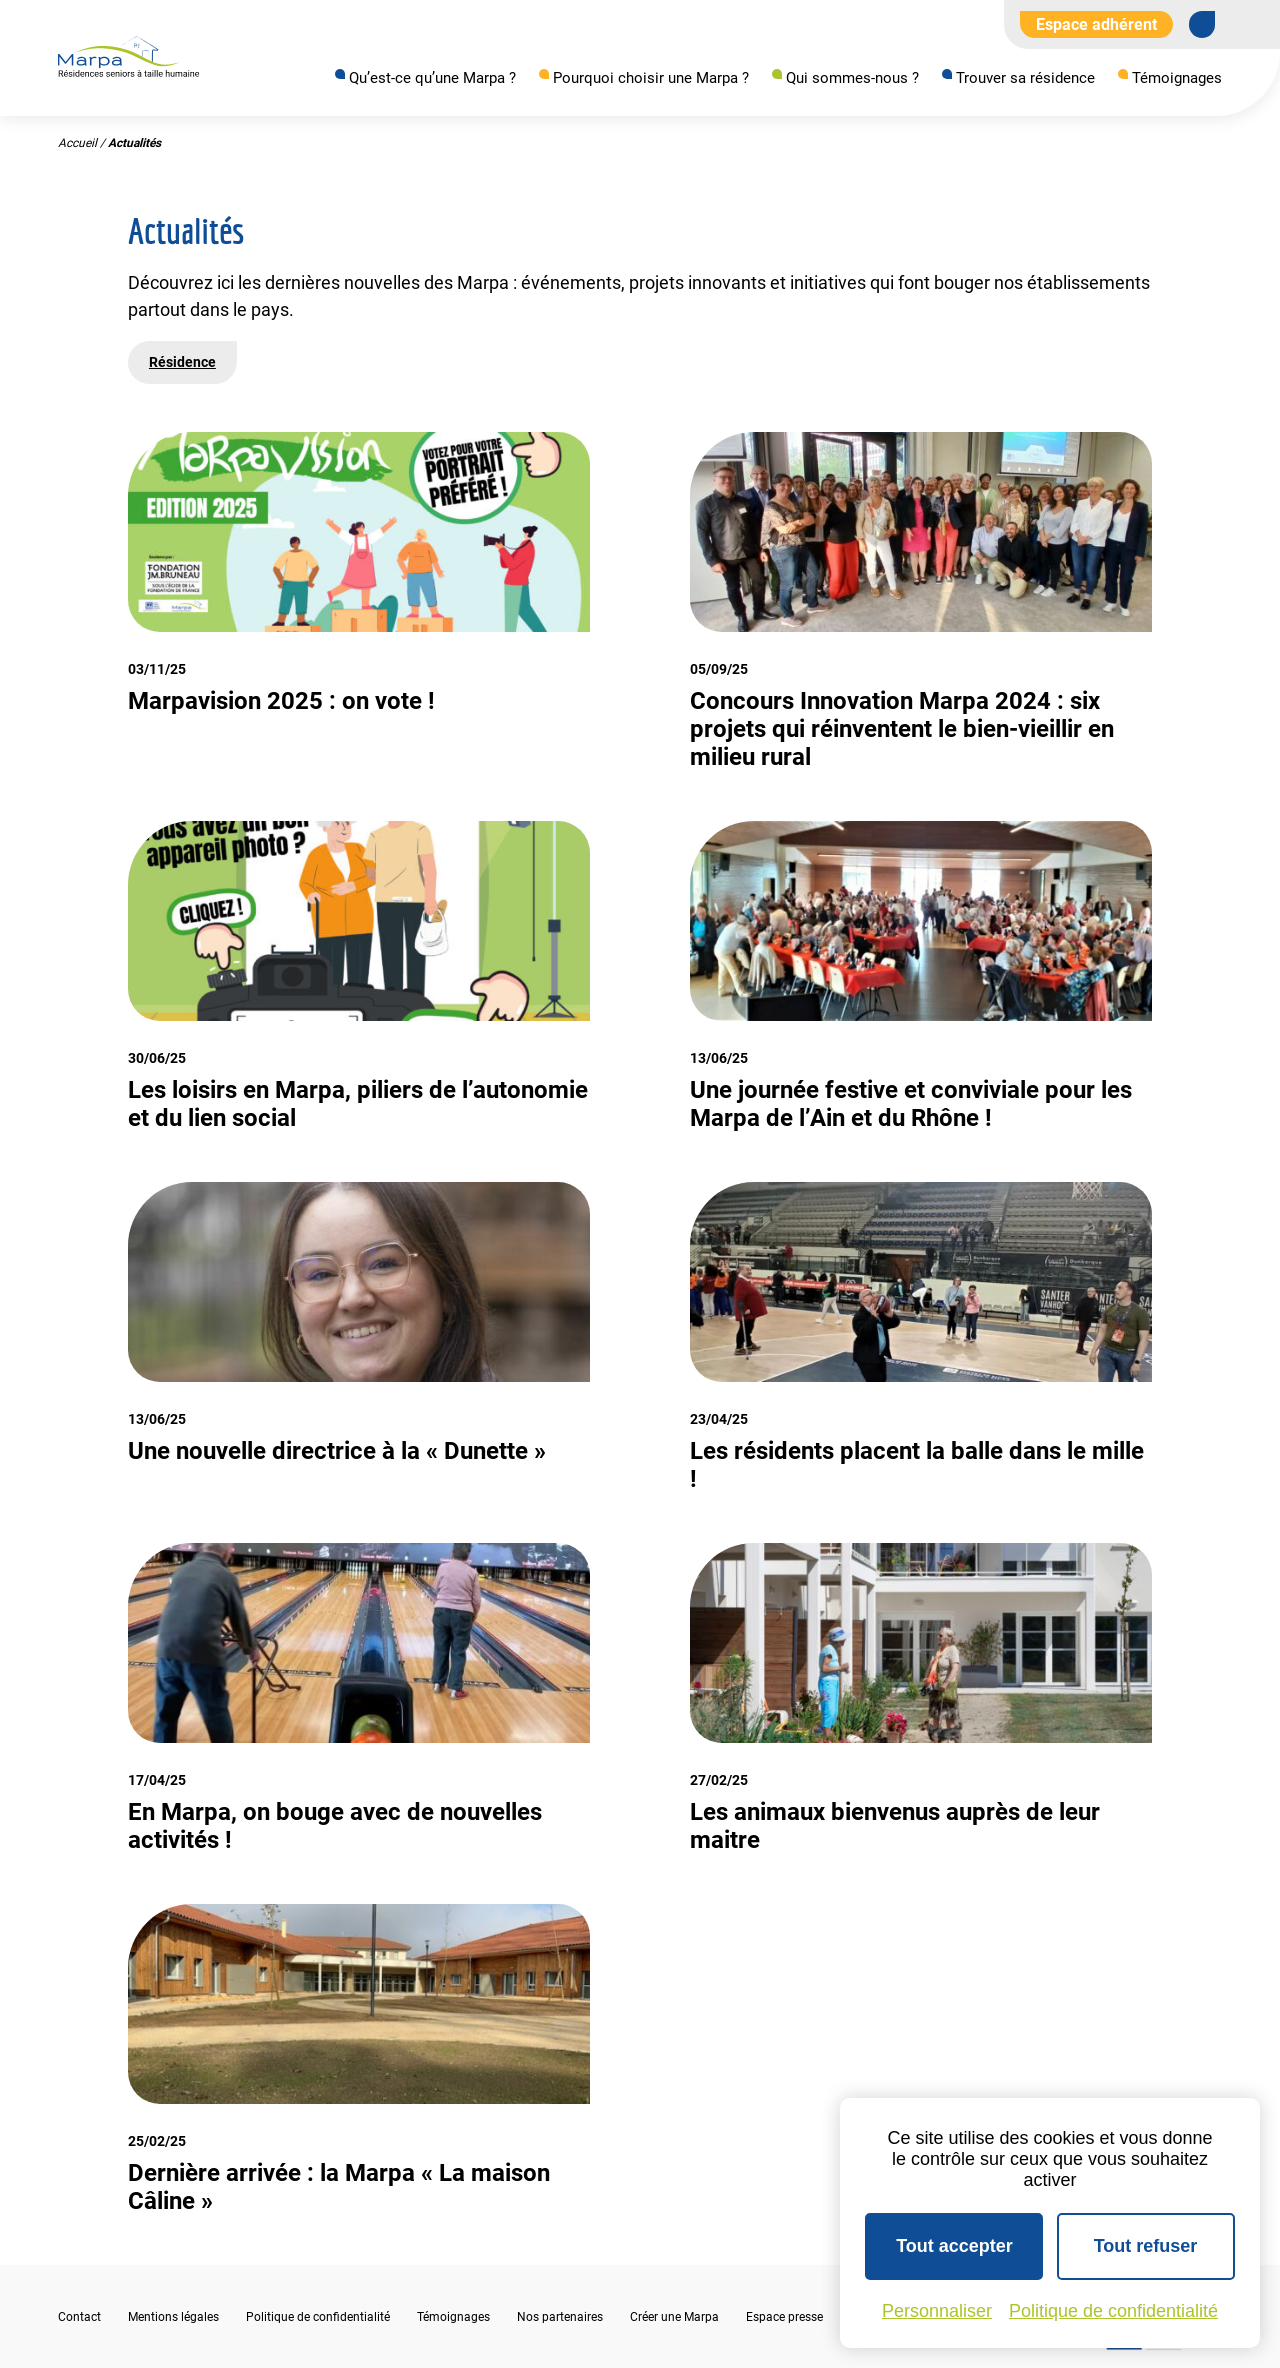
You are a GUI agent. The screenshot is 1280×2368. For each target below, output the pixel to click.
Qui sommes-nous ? (852, 78)
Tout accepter (954, 2246)
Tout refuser (1146, 2246)
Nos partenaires (560, 2317)
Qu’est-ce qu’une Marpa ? (432, 78)
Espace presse (784, 2317)
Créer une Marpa (674, 2317)
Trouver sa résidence (1025, 78)
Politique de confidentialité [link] (1113, 2311)
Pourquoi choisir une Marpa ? (651, 78)
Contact (79, 2317)
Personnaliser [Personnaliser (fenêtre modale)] (937, 2311)
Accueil (77, 144)
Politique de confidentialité (318, 2317)
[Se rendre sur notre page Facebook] (1202, 24)
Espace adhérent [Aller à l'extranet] (1096, 24)
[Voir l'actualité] (359, 601)
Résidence (182, 362)
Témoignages (1177, 78)
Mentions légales (173, 2317)
